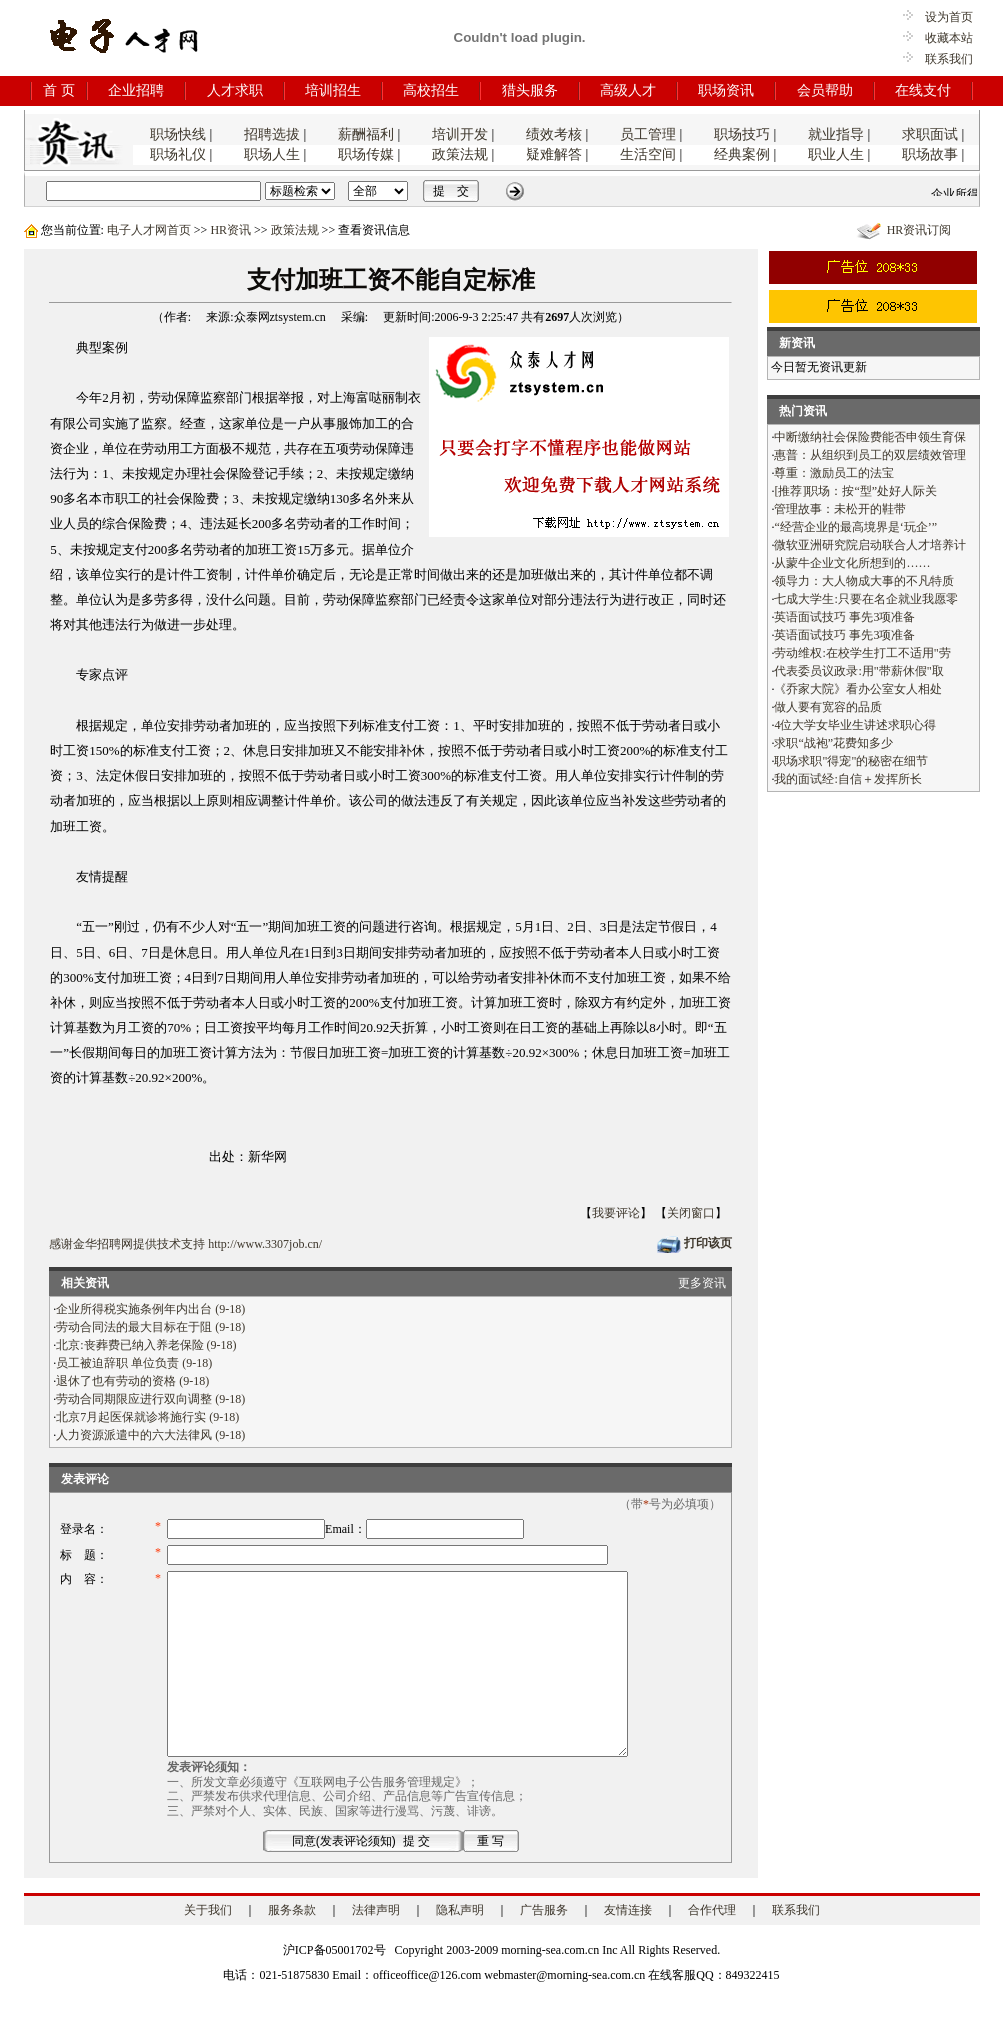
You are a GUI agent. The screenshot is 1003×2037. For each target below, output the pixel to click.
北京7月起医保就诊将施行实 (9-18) (147, 1417)
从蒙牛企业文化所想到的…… (852, 563)
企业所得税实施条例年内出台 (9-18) (150, 1309)
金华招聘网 (103, 1244)
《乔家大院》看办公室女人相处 (858, 689)
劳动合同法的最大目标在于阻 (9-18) (150, 1327)
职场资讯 (726, 90)
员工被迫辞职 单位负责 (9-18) (134, 1363)
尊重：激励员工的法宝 (834, 473)
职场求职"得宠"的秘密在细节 (851, 761)
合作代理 (712, 1946)
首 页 (59, 90)
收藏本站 (943, 38)
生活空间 (648, 154)
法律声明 (376, 1946)
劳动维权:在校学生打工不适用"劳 (862, 653)
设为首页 (943, 17)
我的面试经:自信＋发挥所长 (847, 779)
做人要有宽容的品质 (828, 707)
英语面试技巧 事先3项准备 (844, 617)
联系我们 (949, 59)
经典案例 (742, 154)
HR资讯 (230, 230)
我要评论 (616, 1213)
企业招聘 (136, 90)
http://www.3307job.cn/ (265, 1244)
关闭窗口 (691, 1213)
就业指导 (836, 134)
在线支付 (923, 90)
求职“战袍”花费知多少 (833, 743)
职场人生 (272, 154)
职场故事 (930, 154)
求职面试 (930, 134)
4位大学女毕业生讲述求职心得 (855, 725)
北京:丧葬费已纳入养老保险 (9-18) (146, 1345)
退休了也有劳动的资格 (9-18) (132, 1381)
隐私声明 (460, 1946)
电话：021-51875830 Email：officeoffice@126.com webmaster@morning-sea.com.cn (434, 2011)
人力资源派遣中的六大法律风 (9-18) (150, 1435)
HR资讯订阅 (919, 230)
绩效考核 (554, 134)
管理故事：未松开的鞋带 (840, 509)
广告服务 (544, 1946)
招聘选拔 (272, 134)
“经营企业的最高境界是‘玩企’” (855, 527)
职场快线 (178, 134)
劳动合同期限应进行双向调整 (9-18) (150, 1399)
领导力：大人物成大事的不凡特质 (864, 581)
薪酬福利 (366, 134)
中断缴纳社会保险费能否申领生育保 (870, 437)
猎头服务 (530, 90)
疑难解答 (554, 154)
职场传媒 (366, 154)
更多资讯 (702, 1283)
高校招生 (431, 90)
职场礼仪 (178, 154)
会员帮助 (825, 90)
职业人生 (836, 154)
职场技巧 (742, 134)
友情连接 (628, 1946)
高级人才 (628, 90)
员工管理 (648, 134)
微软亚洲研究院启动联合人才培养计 (870, 545)
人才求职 (235, 90)
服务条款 (292, 1946)
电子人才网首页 (149, 230)
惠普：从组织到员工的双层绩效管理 (870, 455)
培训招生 (333, 90)
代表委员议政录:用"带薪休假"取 (858, 671)
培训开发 (460, 134)
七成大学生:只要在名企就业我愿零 (865, 599)
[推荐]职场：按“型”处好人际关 (855, 491)
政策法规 (460, 154)
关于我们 (208, 1946)
